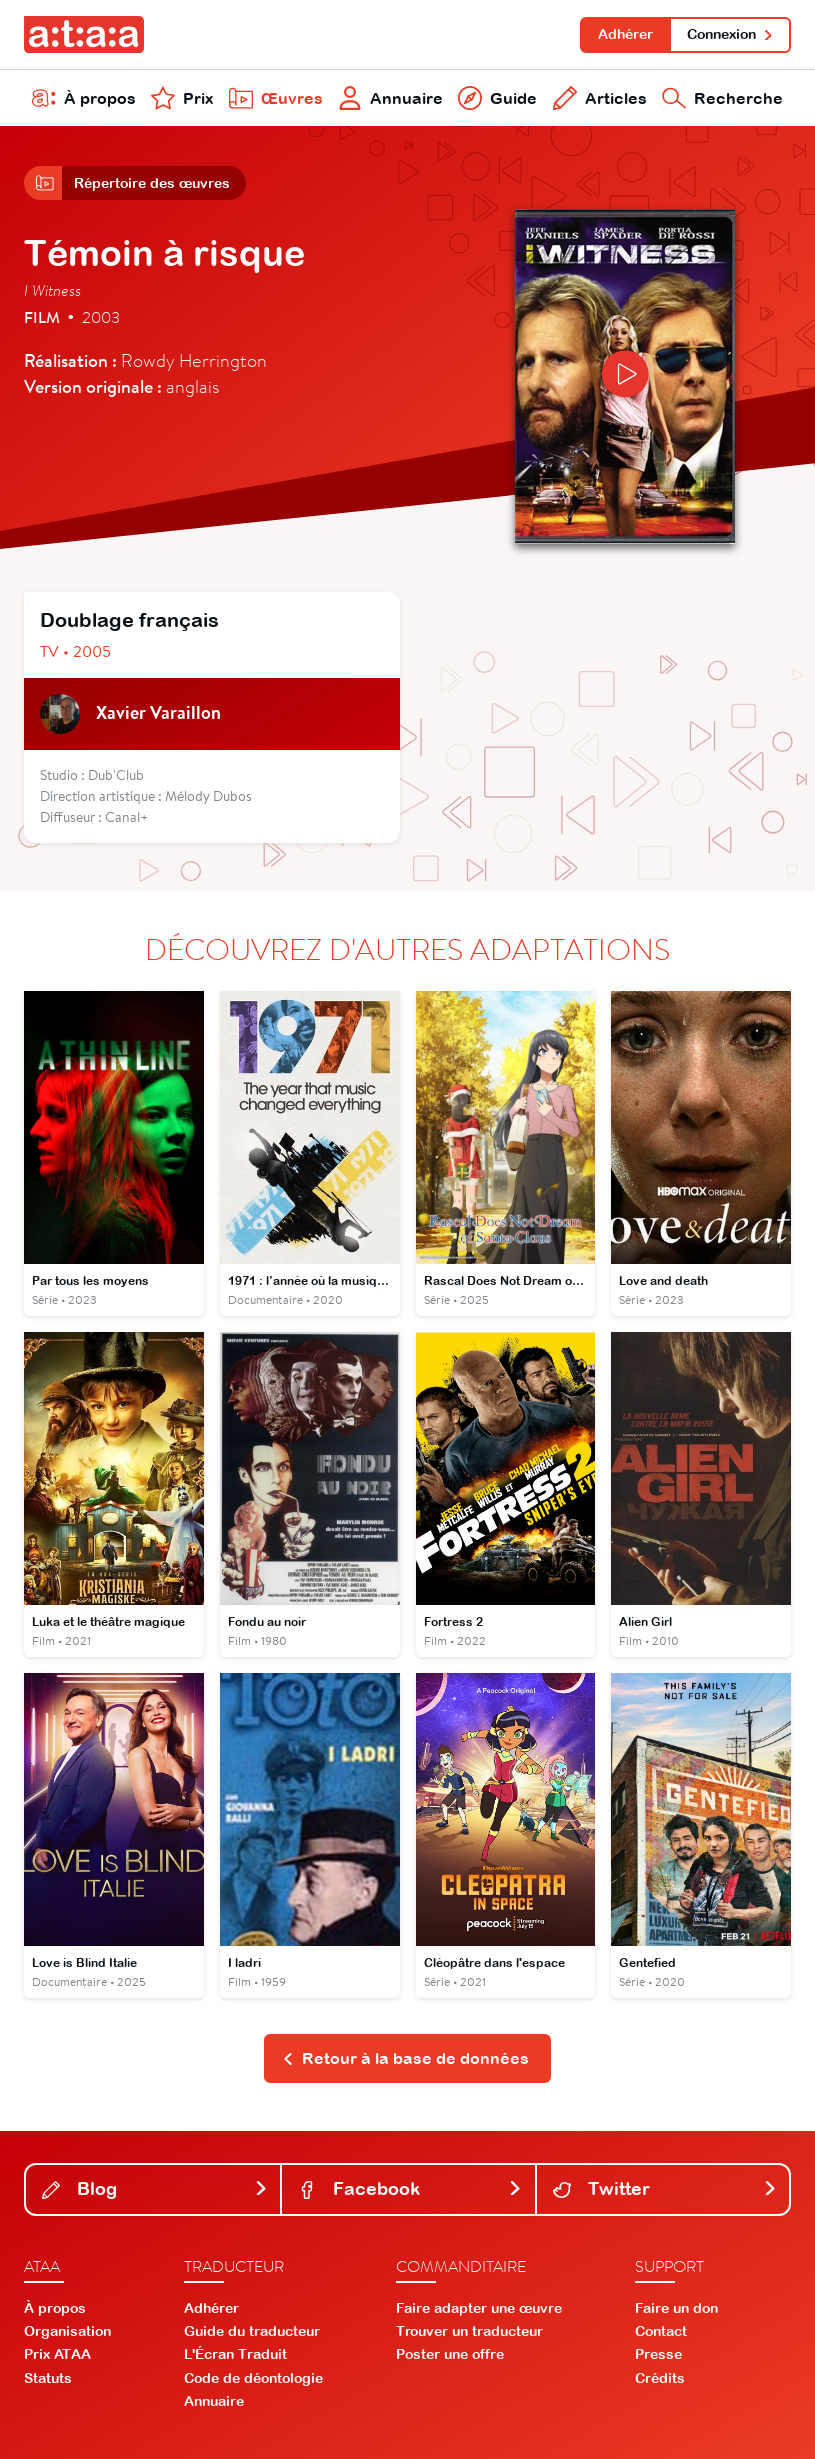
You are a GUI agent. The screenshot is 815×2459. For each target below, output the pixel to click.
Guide (497, 98)
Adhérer (625, 34)
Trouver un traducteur (469, 2331)
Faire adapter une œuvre (479, 2308)
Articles (600, 98)
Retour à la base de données (405, 2058)
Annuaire (390, 98)
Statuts (48, 2378)
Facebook (410, 2188)
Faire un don (676, 2308)
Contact (661, 2331)
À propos (84, 98)
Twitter (665, 2188)
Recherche (722, 98)
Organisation (67, 2331)
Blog (155, 2188)
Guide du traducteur (252, 2331)
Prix (182, 98)
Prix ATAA (57, 2354)
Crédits (660, 2378)
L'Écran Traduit (235, 2354)
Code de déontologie (253, 2378)
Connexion (730, 34)
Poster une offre (450, 2354)
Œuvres (276, 98)
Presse (658, 2354)
